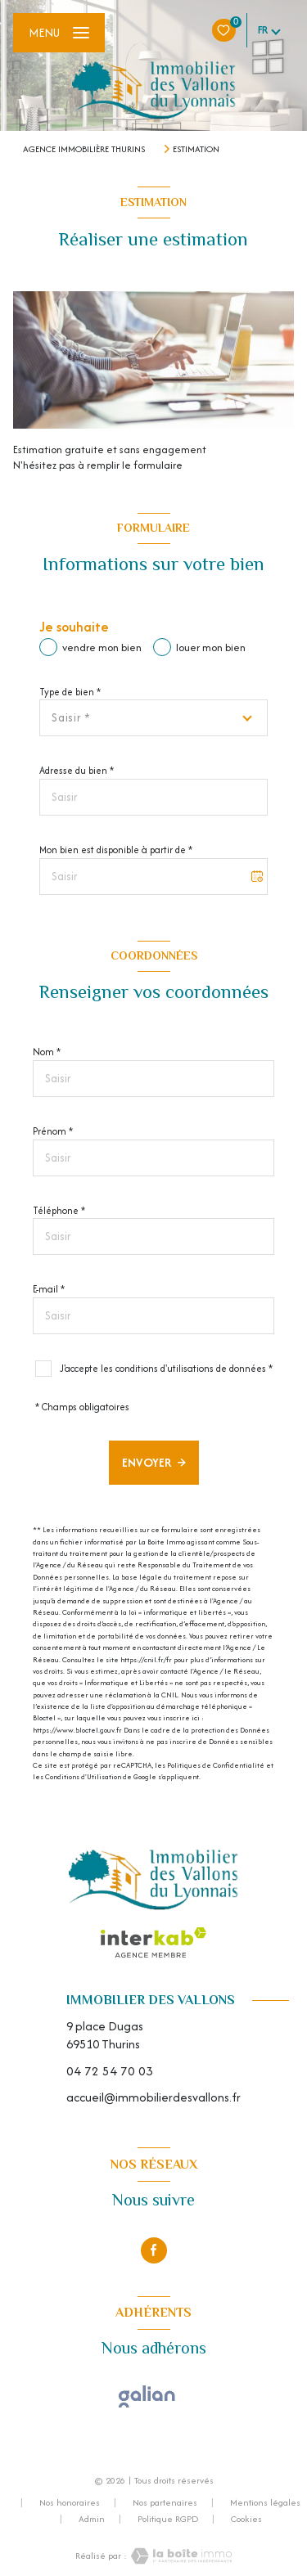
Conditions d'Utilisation (83, 1776)
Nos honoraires (69, 2502)
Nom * (47, 1052)
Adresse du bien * (76, 770)
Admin (92, 2518)
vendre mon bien (102, 647)
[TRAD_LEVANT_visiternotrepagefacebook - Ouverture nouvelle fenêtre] (154, 2250)
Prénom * (53, 1131)
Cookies (246, 2519)
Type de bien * (70, 692)
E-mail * (49, 1289)
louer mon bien (211, 647)
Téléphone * (59, 1210)
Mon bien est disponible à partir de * (115, 849)
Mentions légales (265, 2502)
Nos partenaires (165, 2502)
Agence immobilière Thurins (84, 148)
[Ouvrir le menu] (59, 32)
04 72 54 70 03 (109, 2070)
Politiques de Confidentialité (215, 1765)
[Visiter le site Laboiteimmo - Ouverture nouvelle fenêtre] (179, 2556)
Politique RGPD (168, 2518)
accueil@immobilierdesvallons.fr (153, 2097)
